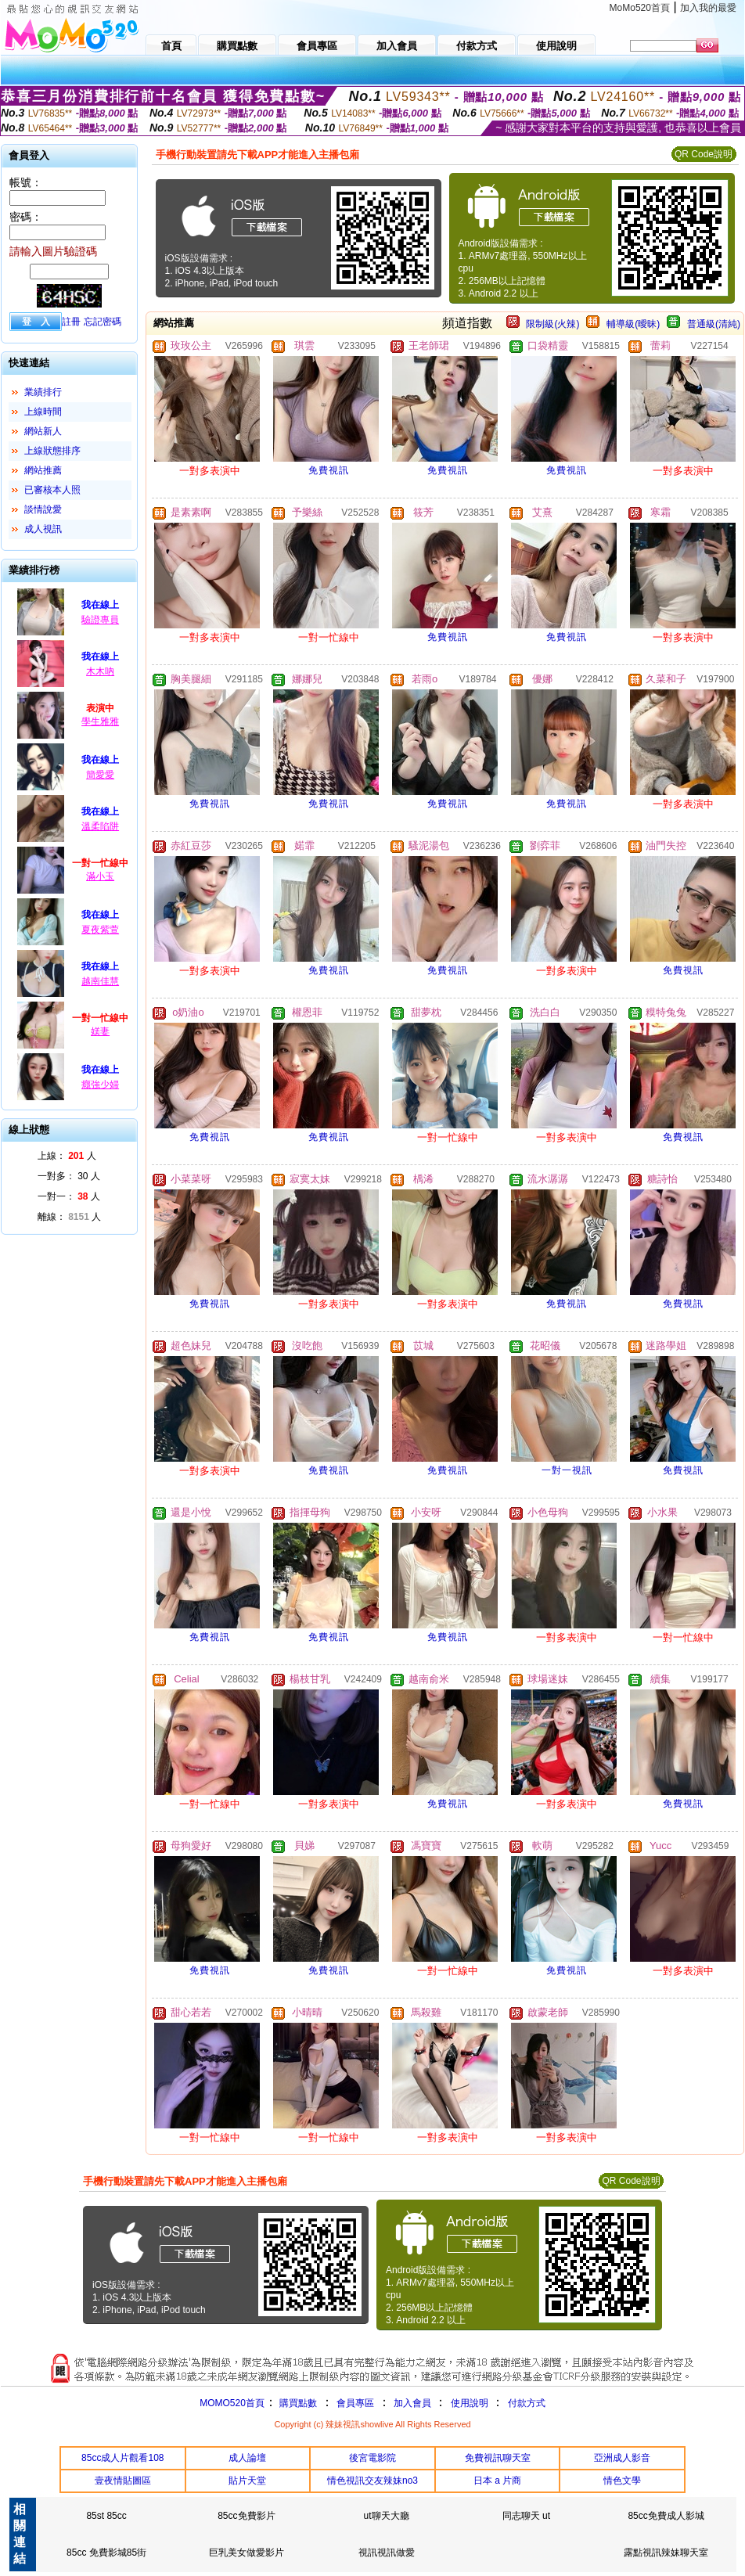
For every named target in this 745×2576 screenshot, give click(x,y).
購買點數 (297, 2403)
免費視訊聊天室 (498, 2457)
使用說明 (469, 2403)
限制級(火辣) (552, 323)
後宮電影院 (372, 2457)
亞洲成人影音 (622, 2457)
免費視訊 (328, 470)
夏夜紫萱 (100, 929)
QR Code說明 (703, 154)
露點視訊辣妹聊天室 (666, 2552)
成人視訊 (43, 528)
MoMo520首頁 (640, 7)
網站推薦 (43, 470)
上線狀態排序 (52, 450)
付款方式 (526, 2403)
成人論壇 (247, 2457)
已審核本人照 (52, 489)
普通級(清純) (713, 323)
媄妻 (100, 1031)
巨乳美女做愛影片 (246, 2552)
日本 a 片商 (497, 2480)
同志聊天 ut (526, 2515)
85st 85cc (106, 2515)
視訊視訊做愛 (386, 2552)
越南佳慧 (100, 981)
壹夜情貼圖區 (123, 2480)
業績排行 (43, 392)
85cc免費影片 (246, 2515)
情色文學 (622, 2480)
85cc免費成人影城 (666, 2515)
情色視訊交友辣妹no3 (372, 2480)
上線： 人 (67, 1155)
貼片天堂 (247, 2480)
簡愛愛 (100, 774)
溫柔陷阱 (100, 826)
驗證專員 (100, 619)
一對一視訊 (567, 1470)
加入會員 (412, 2403)
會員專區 (355, 2403)
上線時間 (43, 411)
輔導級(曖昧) (633, 323)
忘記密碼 (102, 321)
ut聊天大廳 (386, 2515)
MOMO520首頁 (232, 2403)
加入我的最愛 (708, 7)
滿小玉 (100, 876)
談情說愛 (43, 509)
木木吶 (100, 671)
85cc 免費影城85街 (106, 2552)
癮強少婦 (100, 1084)
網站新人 (43, 431)
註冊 (71, 321)
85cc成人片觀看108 (122, 2457)
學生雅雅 (100, 721)
